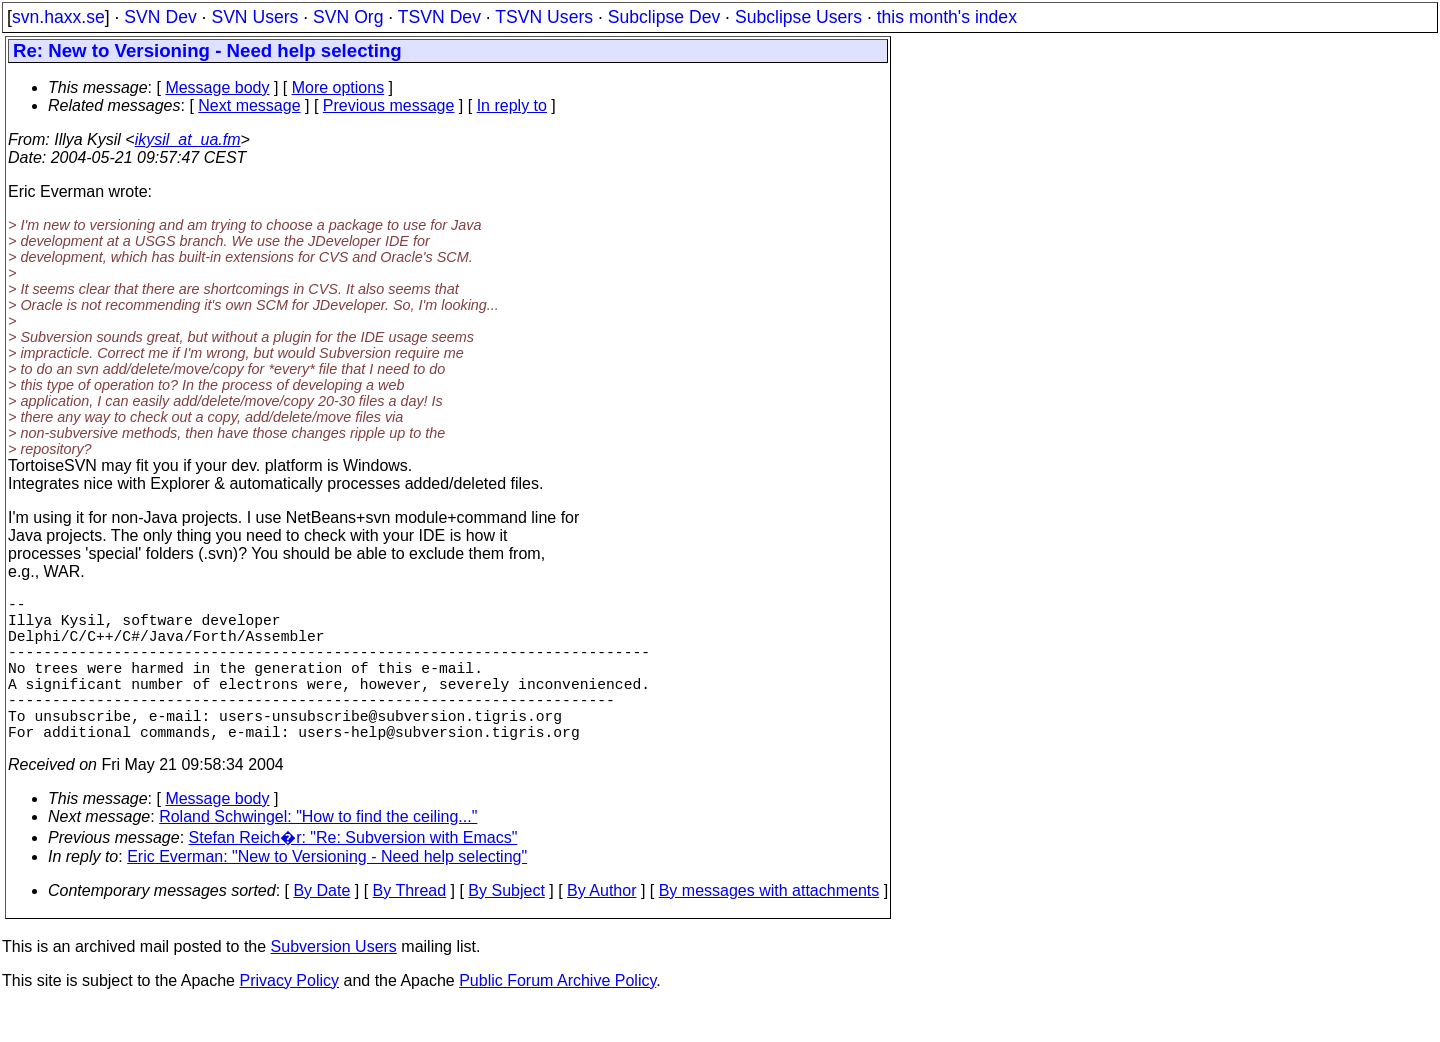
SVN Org (348, 17)
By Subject (506, 926)
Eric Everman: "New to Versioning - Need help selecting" (327, 892)
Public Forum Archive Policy (557, 1016)
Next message (249, 105)
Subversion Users (334, 982)
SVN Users (254, 17)
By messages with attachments (769, 926)
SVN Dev (160, 17)
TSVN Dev (439, 17)
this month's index (947, 17)
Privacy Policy (289, 1016)
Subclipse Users (798, 17)
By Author (601, 926)
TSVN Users (544, 17)
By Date (321, 926)
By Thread (410, 926)
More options (338, 87)
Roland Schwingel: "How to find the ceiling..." (318, 852)
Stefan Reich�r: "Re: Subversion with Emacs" (353, 873)
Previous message (389, 105)
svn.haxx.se (58, 17)
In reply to (512, 105)
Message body (217, 87)
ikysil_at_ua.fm (188, 139)
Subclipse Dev (664, 17)
